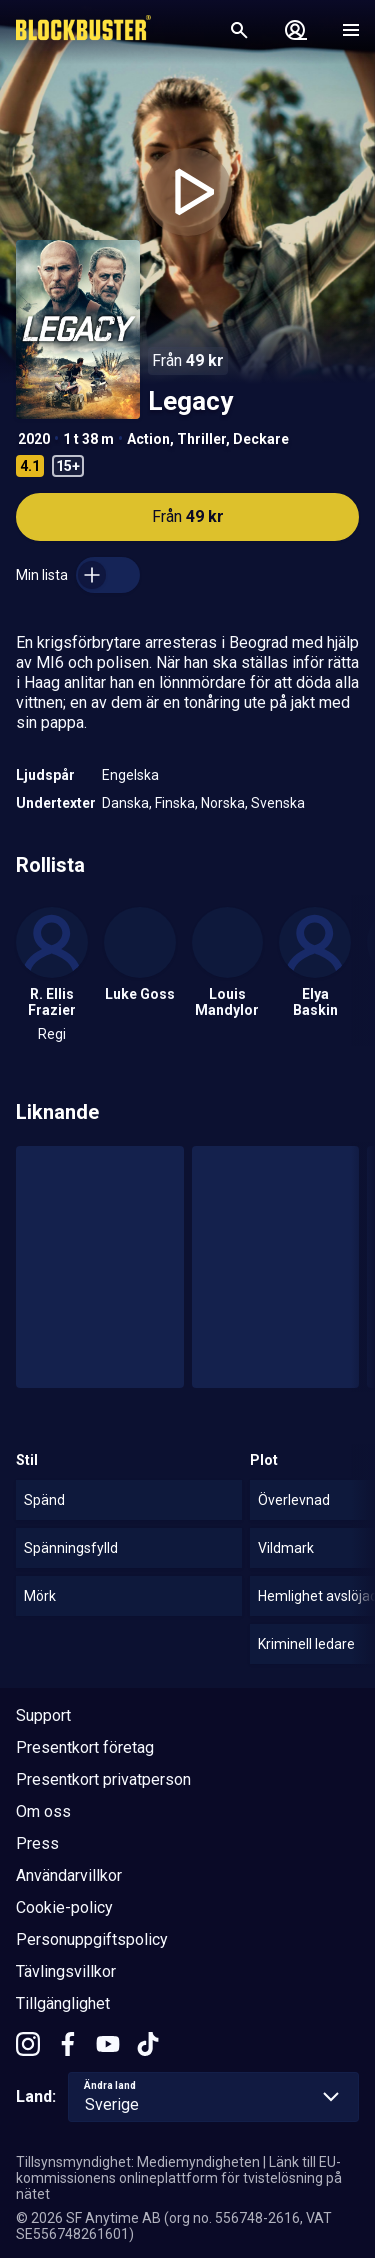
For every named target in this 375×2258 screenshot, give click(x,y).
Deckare (261, 439)
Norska (223, 803)
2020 (34, 439)
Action (148, 439)
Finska (175, 803)
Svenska (278, 803)
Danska (125, 803)
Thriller (201, 439)
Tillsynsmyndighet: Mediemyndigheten (138, 2162)
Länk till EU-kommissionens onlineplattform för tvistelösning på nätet (179, 2178)
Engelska (130, 775)
